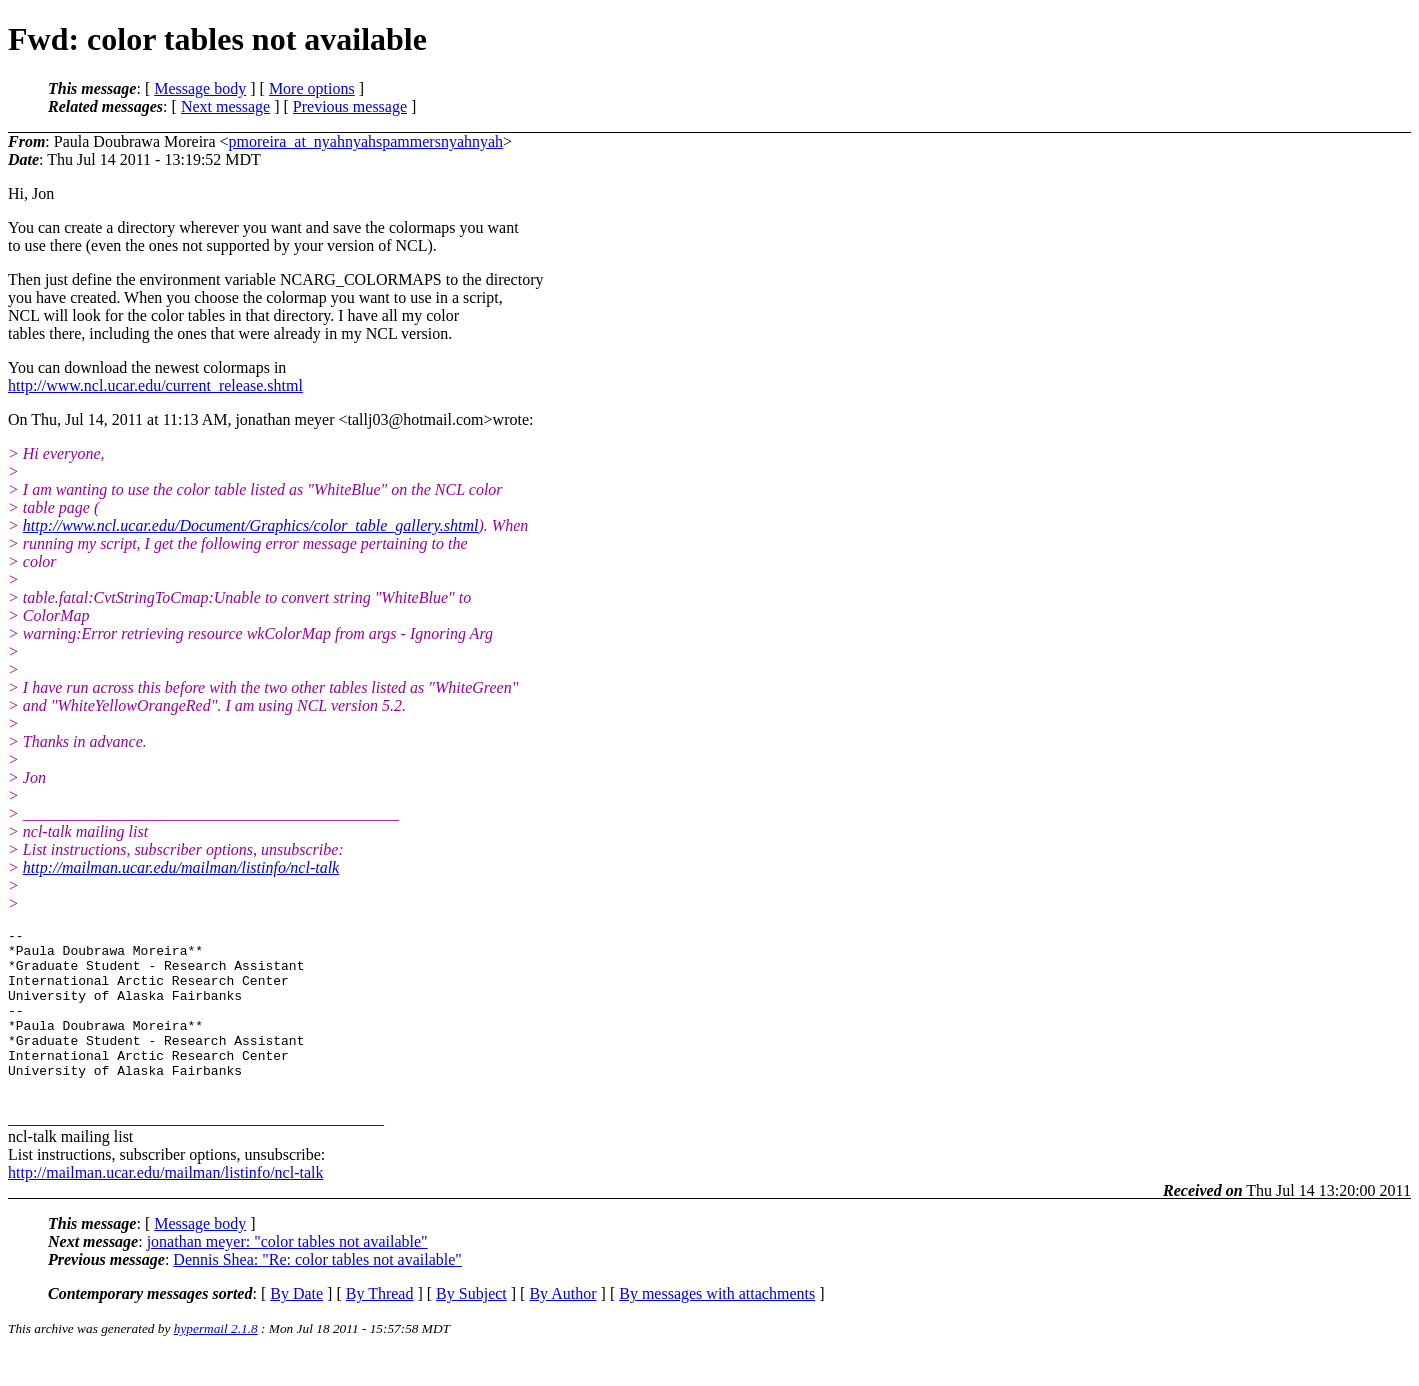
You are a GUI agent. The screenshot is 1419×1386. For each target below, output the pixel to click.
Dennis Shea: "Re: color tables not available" (317, 1292)
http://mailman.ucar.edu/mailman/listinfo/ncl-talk (181, 867)
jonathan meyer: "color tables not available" (287, 1274)
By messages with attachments (717, 1326)
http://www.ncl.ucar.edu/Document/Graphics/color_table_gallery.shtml (251, 525)
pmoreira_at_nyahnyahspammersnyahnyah (366, 141)
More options (312, 88)
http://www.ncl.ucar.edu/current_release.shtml (155, 385)
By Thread (380, 1326)
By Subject (471, 1326)
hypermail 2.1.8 (216, 1361)
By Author (562, 1326)
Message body (200, 88)
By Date (296, 1326)
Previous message (350, 106)
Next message (225, 106)
